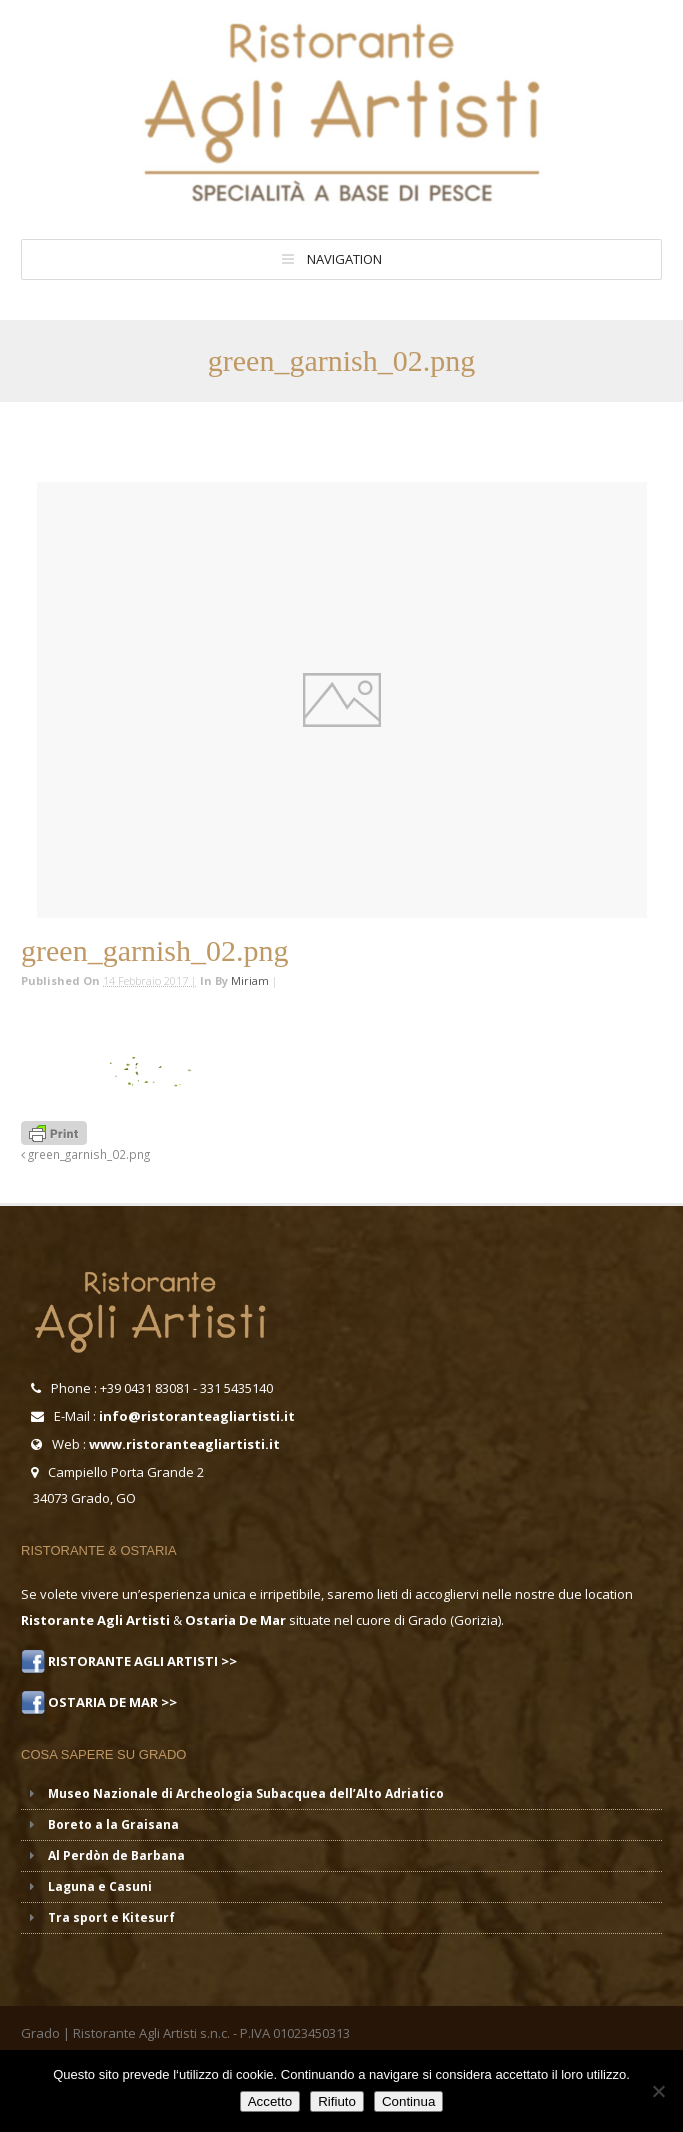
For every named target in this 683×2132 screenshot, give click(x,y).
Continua (408, 2101)
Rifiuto (337, 2101)
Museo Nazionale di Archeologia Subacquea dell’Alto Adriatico (246, 1793)
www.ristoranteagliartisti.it (184, 1444)
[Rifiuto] (658, 2091)
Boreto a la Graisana (113, 1824)
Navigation (344, 259)
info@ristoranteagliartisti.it (197, 1416)
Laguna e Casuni (100, 1886)
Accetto (270, 2101)
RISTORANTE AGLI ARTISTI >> (141, 1661)
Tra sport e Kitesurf (111, 1917)
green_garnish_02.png (85, 1154)
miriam (250, 980)
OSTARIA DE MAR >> (111, 1702)
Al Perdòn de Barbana (116, 1855)
